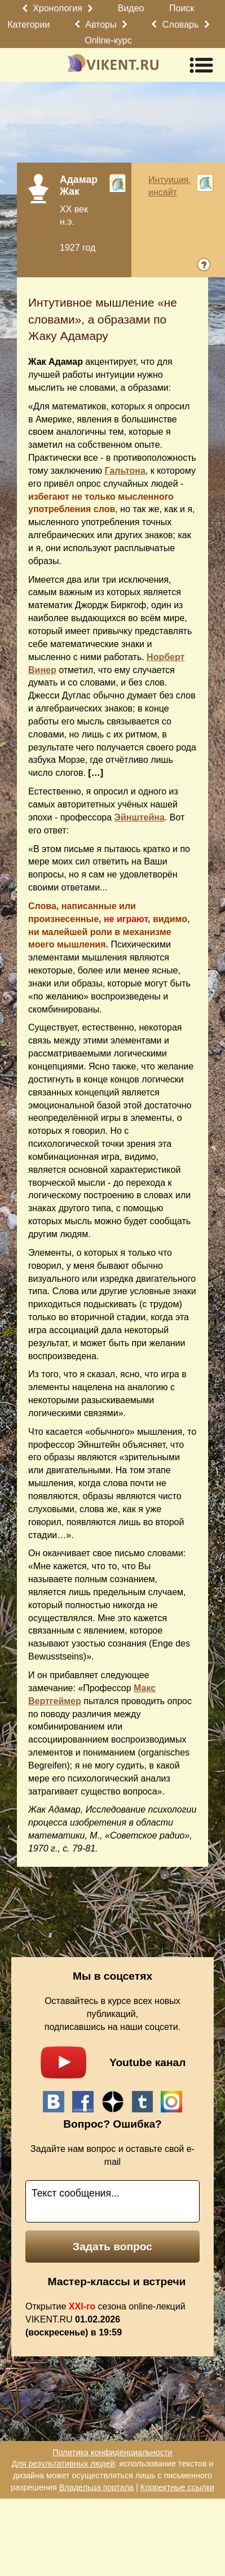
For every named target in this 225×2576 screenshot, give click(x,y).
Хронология (57, 8)
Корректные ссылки (177, 2487)
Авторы (100, 24)
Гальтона (125, 470)
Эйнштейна (139, 817)
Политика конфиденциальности (112, 2452)
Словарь (180, 24)
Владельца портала (96, 2487)
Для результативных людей (63, 2463)
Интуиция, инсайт (169, 186)
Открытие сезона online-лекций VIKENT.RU (105, 2319)
